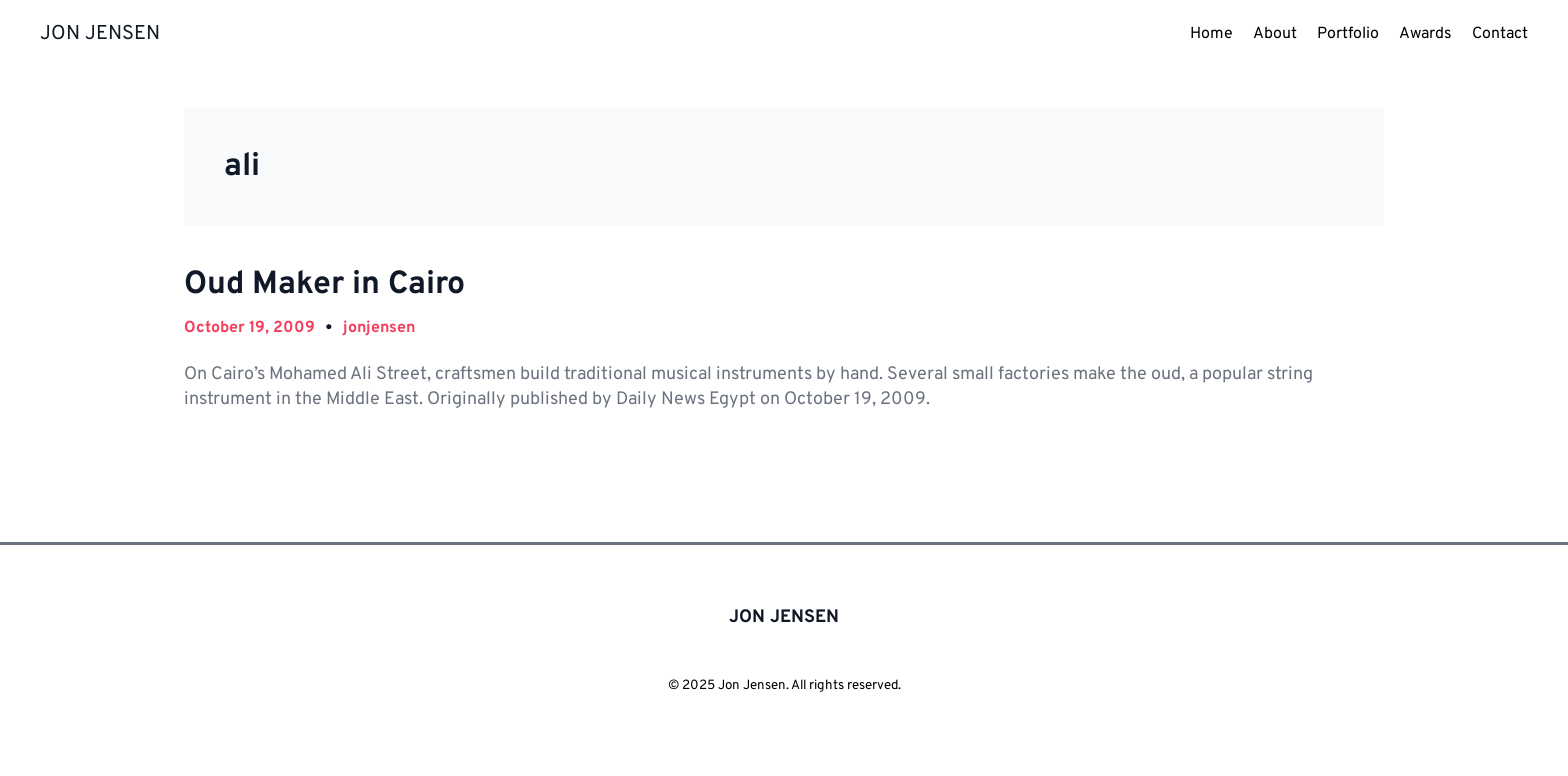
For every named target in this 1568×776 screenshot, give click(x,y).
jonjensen (379, 328)
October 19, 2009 (249, 328)
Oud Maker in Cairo (324, 285)
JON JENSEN (100, 34)
